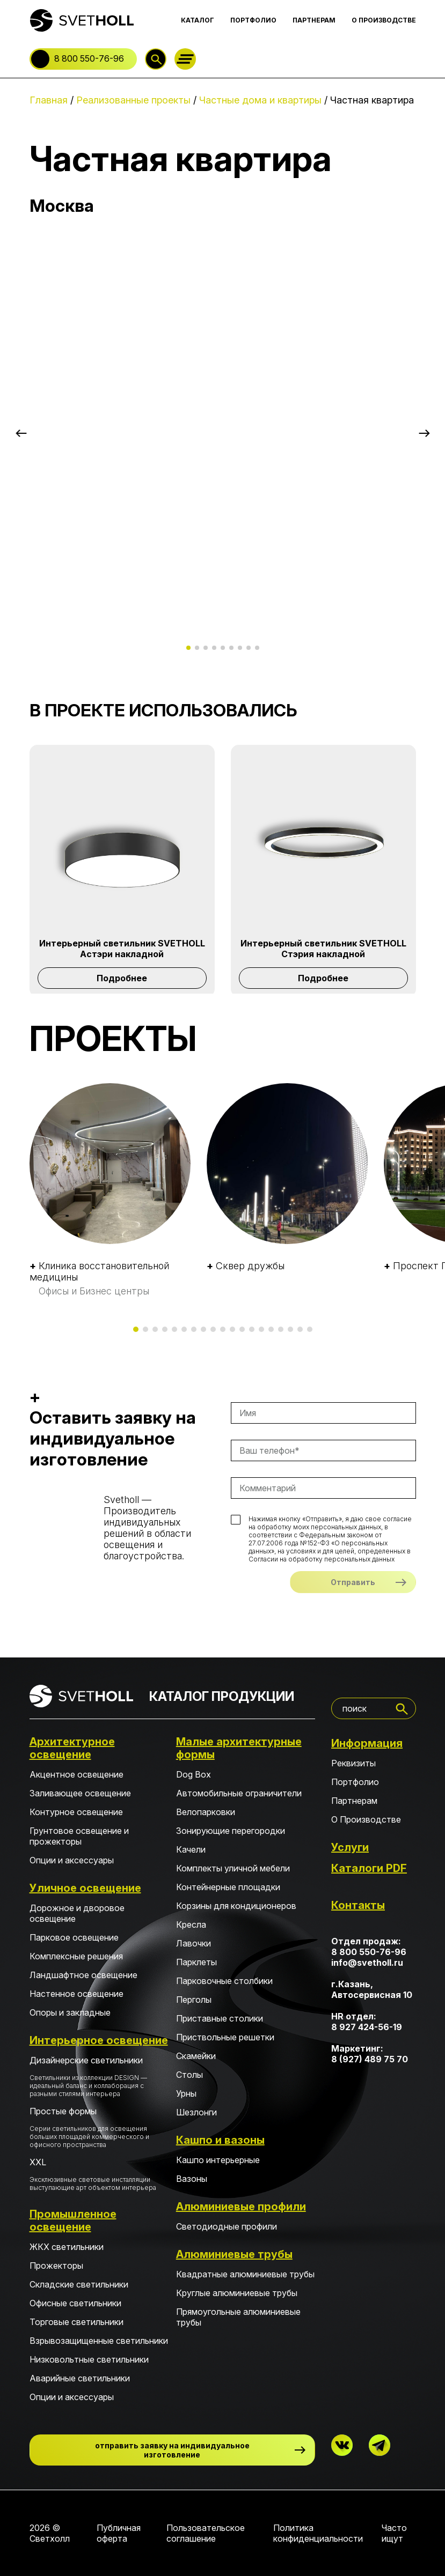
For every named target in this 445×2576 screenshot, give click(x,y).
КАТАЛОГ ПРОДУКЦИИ (221, 1696)
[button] (21, 433)
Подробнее (122, 978)
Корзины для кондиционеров (236, 1905)
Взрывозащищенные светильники (99, 2340)
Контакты (358, 1905)
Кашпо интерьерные (218, 2160)
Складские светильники (79, 2284)
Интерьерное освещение (99, 2040)
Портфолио (355, 1781)
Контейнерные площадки (228, 1887)
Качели (191, 1849)
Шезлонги (196, 2112)
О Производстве (366, 1819)
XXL (99, 2174)
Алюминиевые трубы (234, 2254)
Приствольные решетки (225, 2037)
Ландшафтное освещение (83, 1975)
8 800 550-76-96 (89, 58)
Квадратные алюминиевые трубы (245, 2274)
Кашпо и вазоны (220, 2140)
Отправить (353, 1582)
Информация (367, 1743)
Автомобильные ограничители (239, 1793)
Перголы (193, 1999)
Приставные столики (219, 2018)
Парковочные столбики (224, 1980)
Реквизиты (353, 1763)
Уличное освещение (85, 1888)
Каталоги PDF (369, 1868)
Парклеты (196, 1962)
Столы (189, 2074)
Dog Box (193, 1774)
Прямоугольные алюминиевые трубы (238, 2317)
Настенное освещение (76, 1993)
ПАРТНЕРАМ (314, 20)
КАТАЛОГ (197, 20)
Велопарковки (205, 1812)
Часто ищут (394, 2533)
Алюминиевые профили (241, 2206)
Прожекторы (56, 2265)
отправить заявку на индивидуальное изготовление (172, 2450)
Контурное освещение (76, 1812)
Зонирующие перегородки (230, 1830)
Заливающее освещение (80, 1793)
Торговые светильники (76, 2321)
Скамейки (196, 2056)
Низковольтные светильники (89, 2359)
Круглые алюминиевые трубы (236, 2293)
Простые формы (99, 2127)
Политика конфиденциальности (318, 2533)
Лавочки (193, 1943)
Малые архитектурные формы (239, 1748)
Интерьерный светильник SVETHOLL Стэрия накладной (323, 948)
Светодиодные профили (226, 2226)
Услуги (350, 1847)
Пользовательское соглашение (205, 2533)
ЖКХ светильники (67, 2246)
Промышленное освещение (73, 2220)
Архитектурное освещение (72, 1748)
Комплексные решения (76, 1956)
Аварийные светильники (80, 2378)
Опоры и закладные (70, 2012)
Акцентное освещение (76, 1774)
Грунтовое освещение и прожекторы (79, 1836)
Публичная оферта (119, 2533)
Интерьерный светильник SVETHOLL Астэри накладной (122, 948)
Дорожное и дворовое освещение (77, 1913)
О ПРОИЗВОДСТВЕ (384, 20)
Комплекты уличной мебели (233, 1868)
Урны (186, 2093)
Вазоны (191, 2178)
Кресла (191, 1924)
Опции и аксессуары (72, 1860)
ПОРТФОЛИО (253, 20)
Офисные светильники (75, 2303)
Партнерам (354, 1800)
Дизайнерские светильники (99, 2076)
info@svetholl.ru (367, 1962)
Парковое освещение (74, 1937)
